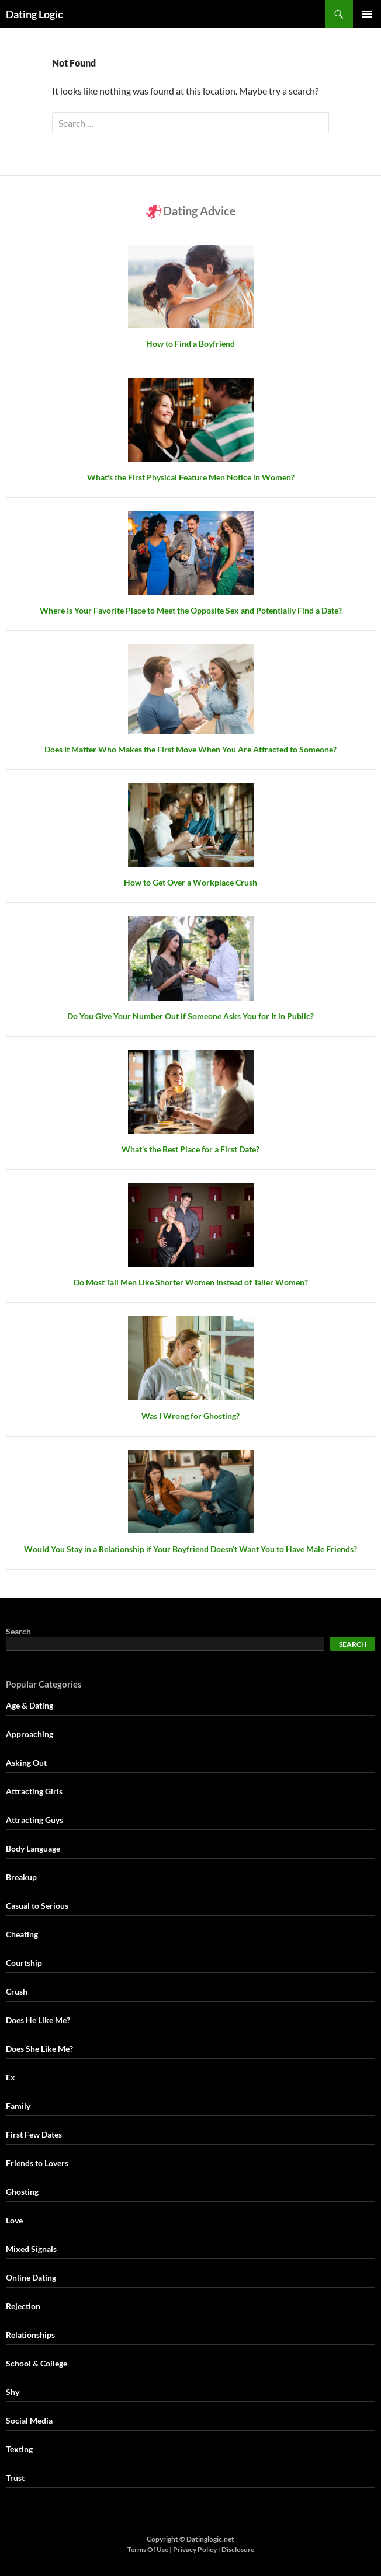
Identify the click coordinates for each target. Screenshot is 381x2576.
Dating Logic (34, 14)
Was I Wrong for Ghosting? (190, 1416)
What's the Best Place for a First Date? (190, 1149)
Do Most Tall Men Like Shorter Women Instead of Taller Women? (191, 1282)
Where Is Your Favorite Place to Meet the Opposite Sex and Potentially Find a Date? (191, 610)
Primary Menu (367, 14)
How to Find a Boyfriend (190, 343)
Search (18, 1631)
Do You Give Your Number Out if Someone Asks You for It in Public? (190, 1016)
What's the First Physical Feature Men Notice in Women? (191, 477)
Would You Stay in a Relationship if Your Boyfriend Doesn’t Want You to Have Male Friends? (190, 1549)
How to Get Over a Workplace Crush (190, 882)
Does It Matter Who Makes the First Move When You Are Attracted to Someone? (190, 749)
